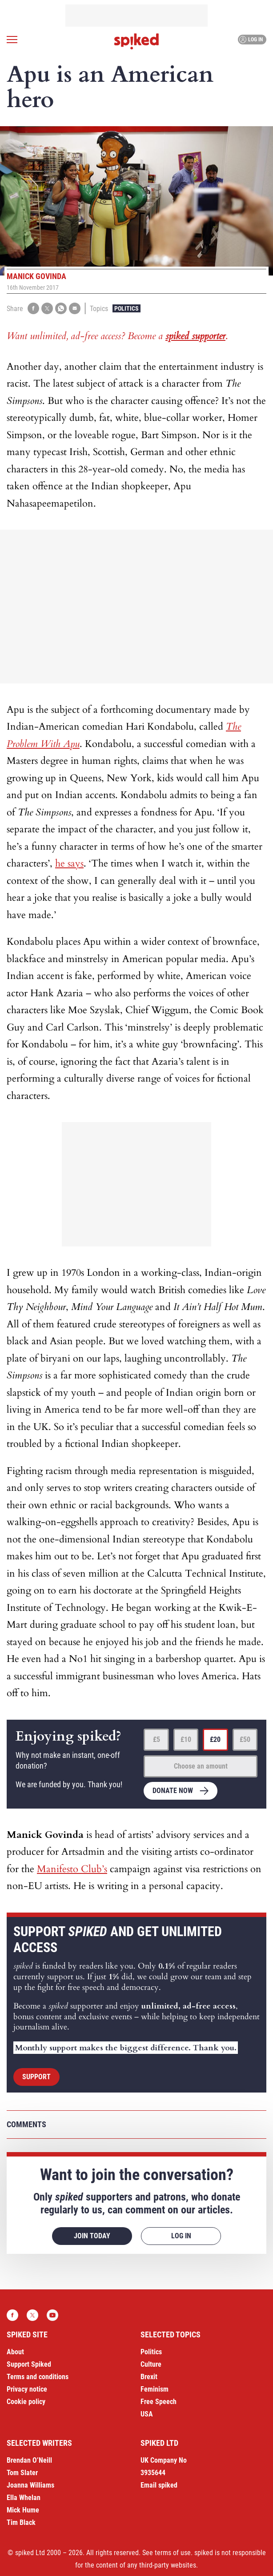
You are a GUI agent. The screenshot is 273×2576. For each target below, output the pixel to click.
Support (36, 2077)
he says (69, 863)
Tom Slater (22, 2472)
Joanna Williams (30, 2485)
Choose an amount (201, 1766)
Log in (251, 39)
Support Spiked (29, 2364)
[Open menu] (12, 39)
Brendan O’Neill (29, 2460)
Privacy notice (27, 2389)
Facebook (12, 2315)
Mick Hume (23, 2510)
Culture (151, 2364)
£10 (186, 1739)
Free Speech (159, 2401)
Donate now (173, 1790)
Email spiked (159, 2485)
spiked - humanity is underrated (136, 41)
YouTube (52, 2315)
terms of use (173, 2552)
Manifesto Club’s (72, 1869)
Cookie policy (26, 2401)
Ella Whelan (23, 2497)
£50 (245, 1739)
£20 (215, 1739)
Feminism (155, 2389)
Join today (92, 2236)
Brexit (149, 2376)
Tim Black (21, 2522)
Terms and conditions (37, 2376)
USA (147, 2414)
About (15, 2352)
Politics (126, 308)
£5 (156, 1739)
